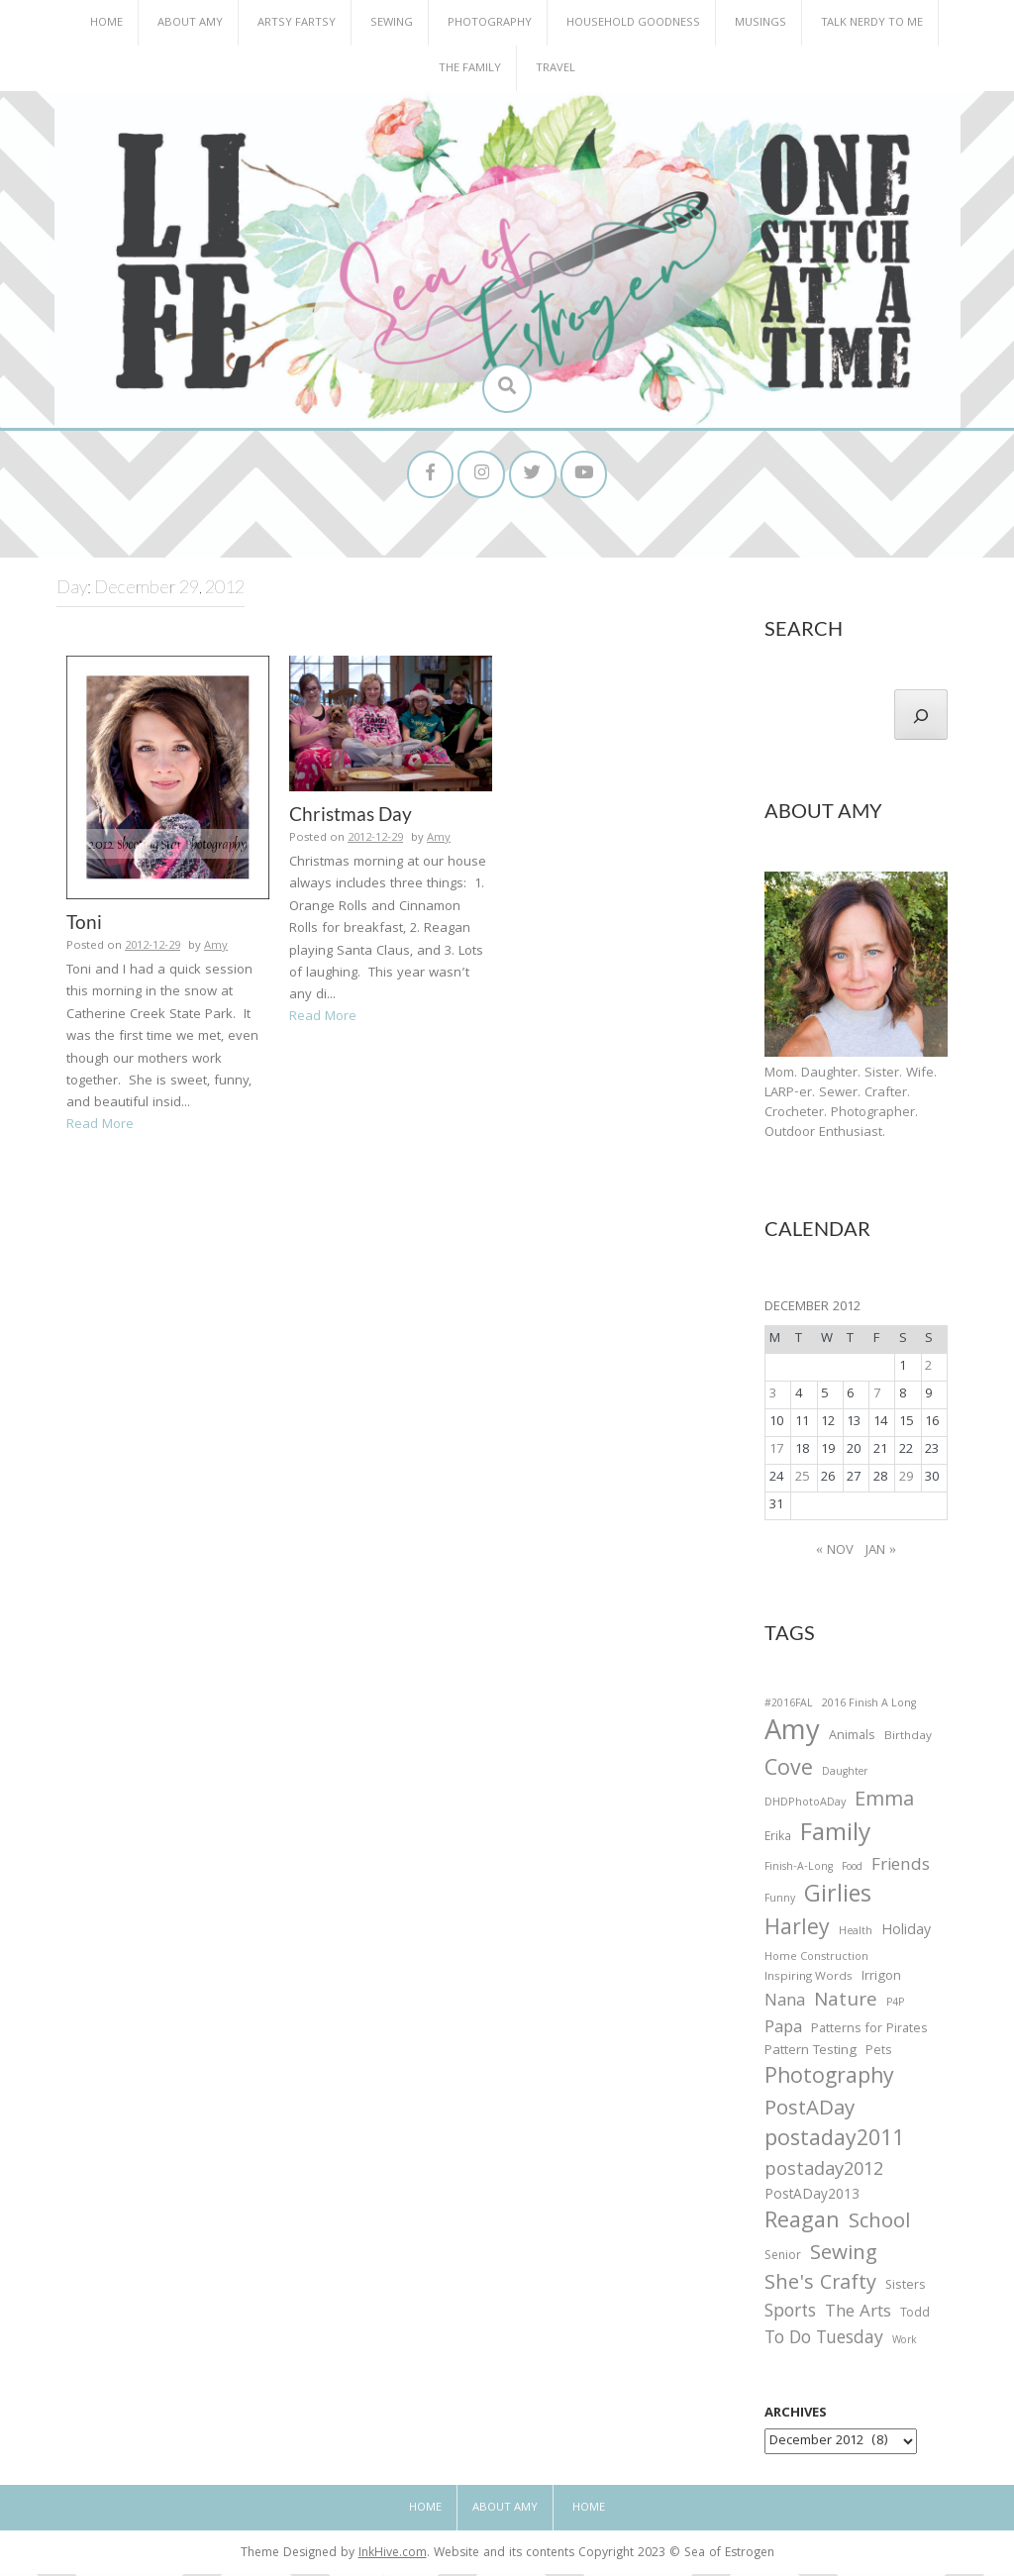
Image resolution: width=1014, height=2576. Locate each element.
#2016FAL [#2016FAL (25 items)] (788, 1706)
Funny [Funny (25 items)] (779, 1902)
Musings (760, 23)
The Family (470, 68)
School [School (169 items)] (879, 2226)
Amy (216, 948)
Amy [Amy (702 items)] (792, 1736)
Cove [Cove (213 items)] (788, 1773)
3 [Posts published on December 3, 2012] (772, 1397)
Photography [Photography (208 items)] (829, 2081)
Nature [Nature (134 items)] (845, 2004)
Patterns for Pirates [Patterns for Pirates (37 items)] (869, 2031)
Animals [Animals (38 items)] (852, 1738)
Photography (490, 23)
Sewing (391, 23)
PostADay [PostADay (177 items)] (809, 2113)
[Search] (921, 717)
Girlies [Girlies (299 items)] (837, 1900)
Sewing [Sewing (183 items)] (843, 2256)
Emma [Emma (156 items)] (884, 1804)
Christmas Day (350, 816)
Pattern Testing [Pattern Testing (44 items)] (810, 2055)
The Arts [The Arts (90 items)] (858, 2316)
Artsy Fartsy (296, 23)
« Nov (835, 1553)
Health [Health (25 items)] (855, 1935)
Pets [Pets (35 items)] (878, 2055)
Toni (84, 924)
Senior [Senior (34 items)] (782, 2259)
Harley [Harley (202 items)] (797, 1933)
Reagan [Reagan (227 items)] (802, 2225)
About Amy (190, 23)
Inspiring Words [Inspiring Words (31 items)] (808, 1980)
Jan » (880, 1553)
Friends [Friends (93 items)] (900, 1869)
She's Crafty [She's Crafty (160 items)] (820, 2287)
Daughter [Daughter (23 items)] (844, 1776)
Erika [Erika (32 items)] (777, 1840)
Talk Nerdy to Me (872, 23)
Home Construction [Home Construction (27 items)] (816, 1960)
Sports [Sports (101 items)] (790, 2316)
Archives (795, 2416)
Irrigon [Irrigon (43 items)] (881, 1980)
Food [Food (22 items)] (852, 1869)
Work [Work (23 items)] (904, 2345)
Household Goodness (633, 23)
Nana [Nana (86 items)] (784, 2004)
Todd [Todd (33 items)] (915, 2317)
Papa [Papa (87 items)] (783, 2031)
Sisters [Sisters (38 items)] (905, 2288)
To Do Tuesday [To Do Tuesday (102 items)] (823, 2342)
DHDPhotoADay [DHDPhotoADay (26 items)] (805, 1806)
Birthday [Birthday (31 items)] (908, 1739)
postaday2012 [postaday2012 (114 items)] (823, 2174)
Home (106, 23)
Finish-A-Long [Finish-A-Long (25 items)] (798, 1870)
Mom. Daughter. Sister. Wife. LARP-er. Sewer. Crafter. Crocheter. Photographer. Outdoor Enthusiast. (850, 1105)
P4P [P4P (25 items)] (895, 2005)
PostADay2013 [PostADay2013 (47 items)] (812, 2198)
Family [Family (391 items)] (835, 1837)
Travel (555, 68)
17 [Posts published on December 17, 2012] (776, 1453)
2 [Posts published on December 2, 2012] (928, 1370)
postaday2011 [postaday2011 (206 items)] (834, 2144)
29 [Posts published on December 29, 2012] (906, 1481)
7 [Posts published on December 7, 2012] (876, 1397)
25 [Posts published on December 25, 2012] (802, 1481)
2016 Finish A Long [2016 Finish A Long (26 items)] (869, 1706)
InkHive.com (392, 2556)
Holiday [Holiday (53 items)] (906, 1935)
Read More (100, 1127)
